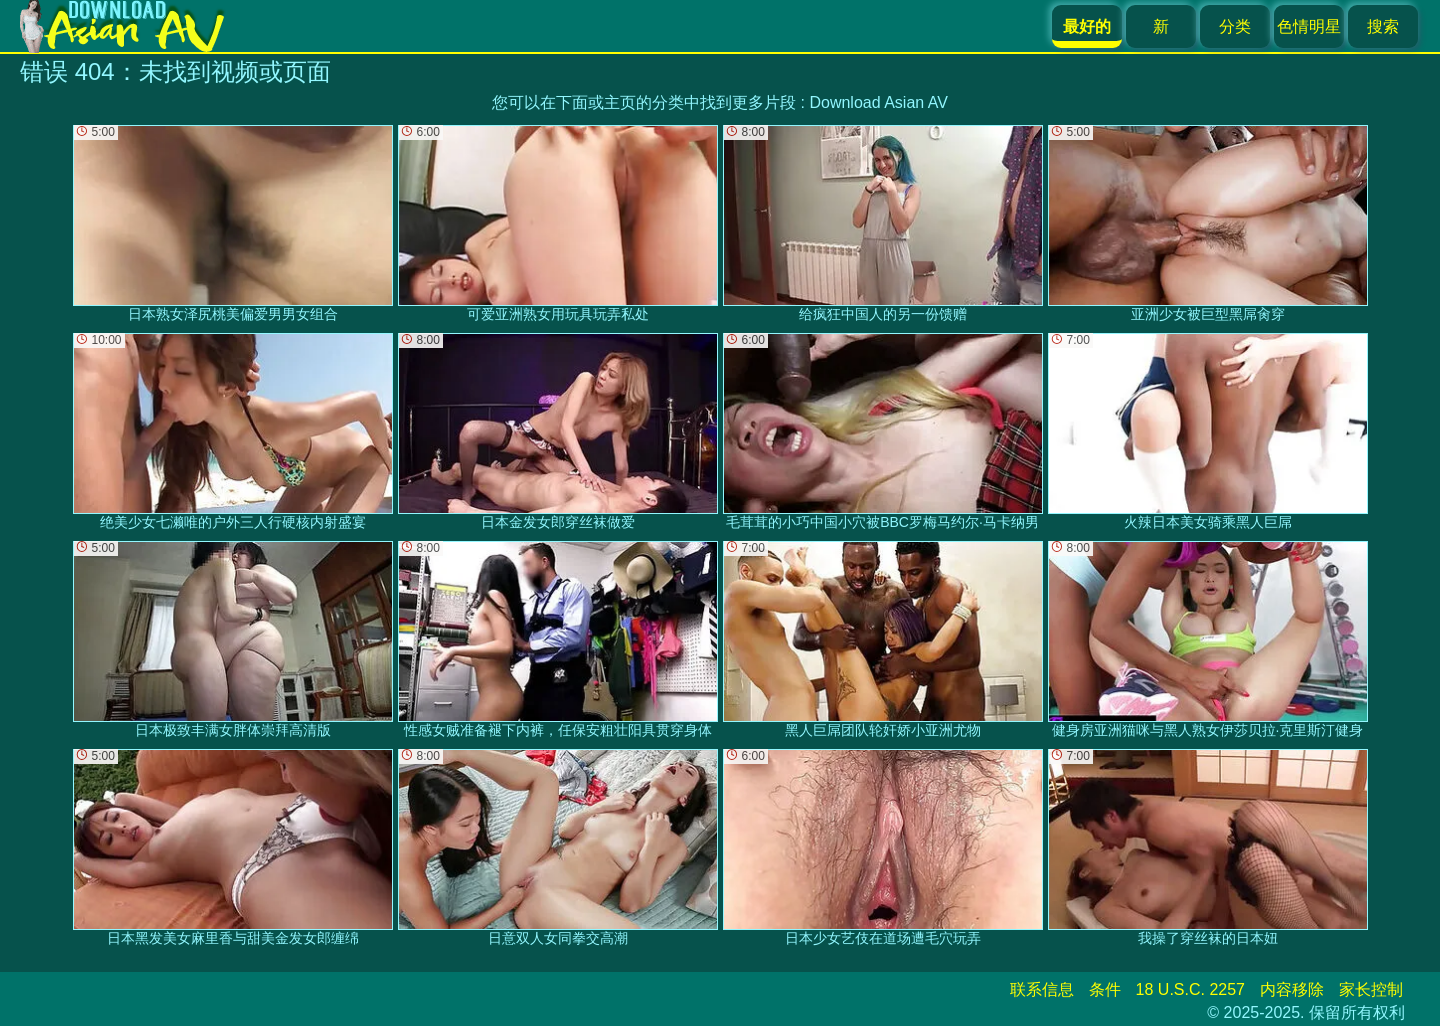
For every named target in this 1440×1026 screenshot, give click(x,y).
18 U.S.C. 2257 (1190, 989)
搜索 (1383, 26)
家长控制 (1371, 989)
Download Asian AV (878, 102)
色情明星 (1309, 26)
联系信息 (1042, 989)
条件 (1105, 989)
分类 (1235, 26)
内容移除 (1292, 989)
